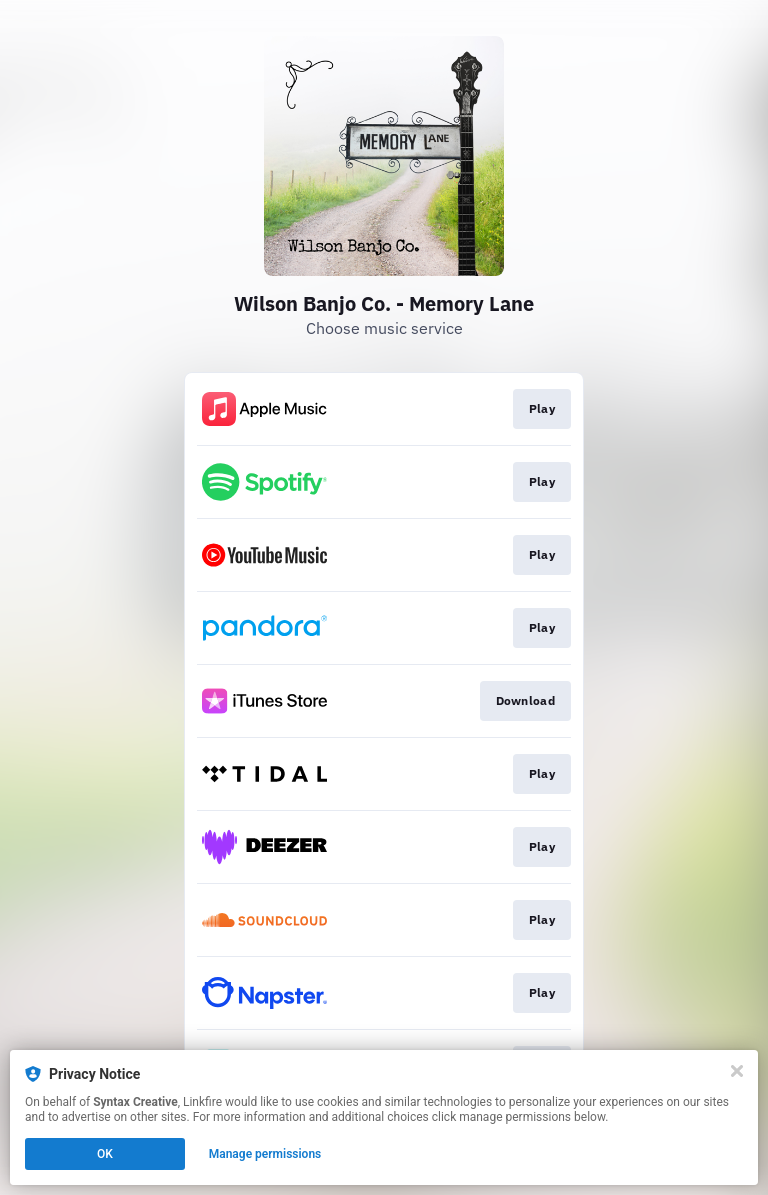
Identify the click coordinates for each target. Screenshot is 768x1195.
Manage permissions (265, 1154)
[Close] (737, 1071)
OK (105, 1154)
